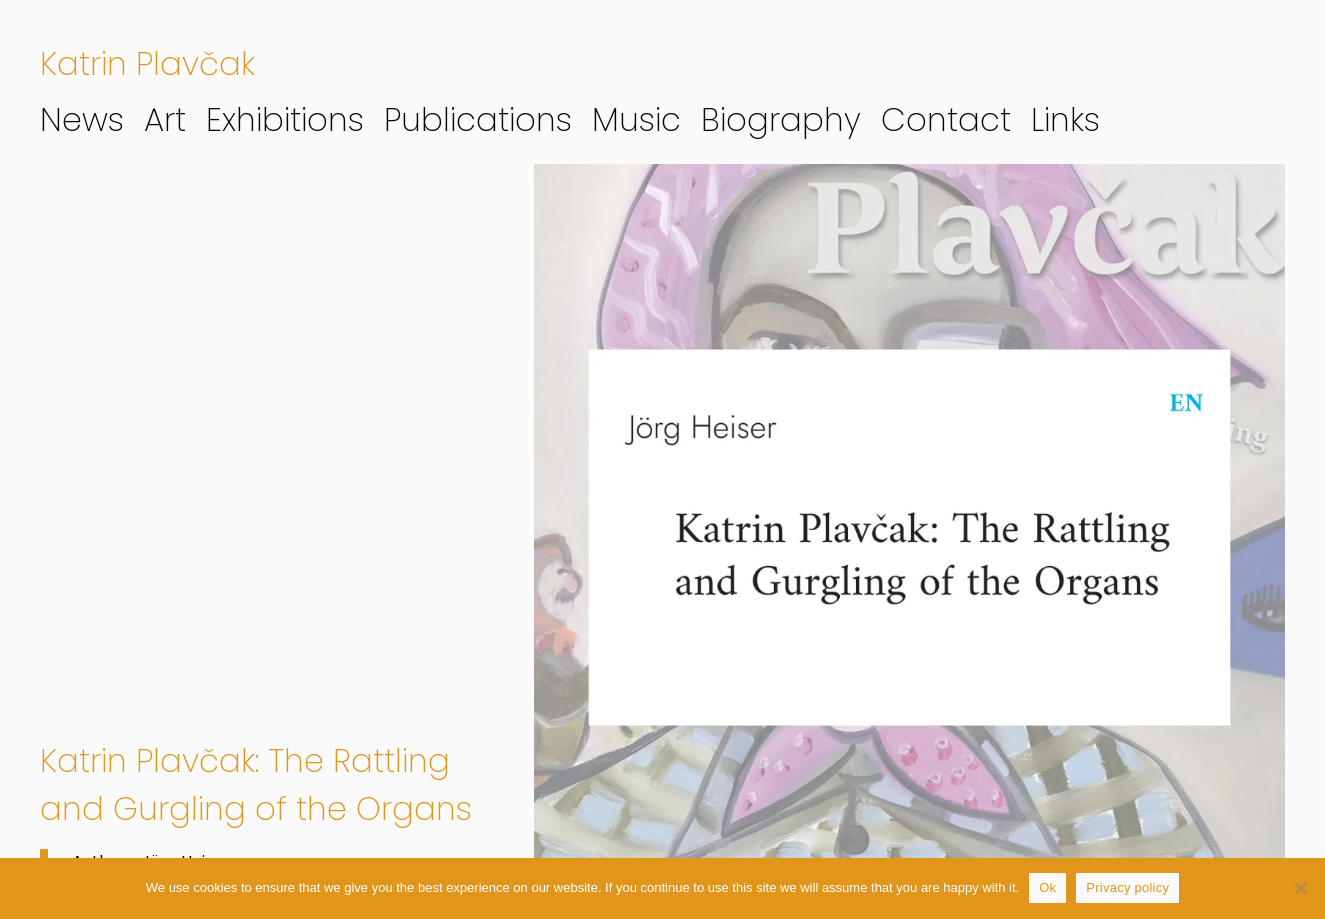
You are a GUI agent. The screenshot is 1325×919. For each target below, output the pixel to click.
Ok (1047, 887)
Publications (478, 119)
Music (636, 119)
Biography (781, 119)
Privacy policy (1127, 887)
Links (1065, 119)
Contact (946, 119)
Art (165, 119)
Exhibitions (285, 119)
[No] (1300, 888)
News (82, 119)
